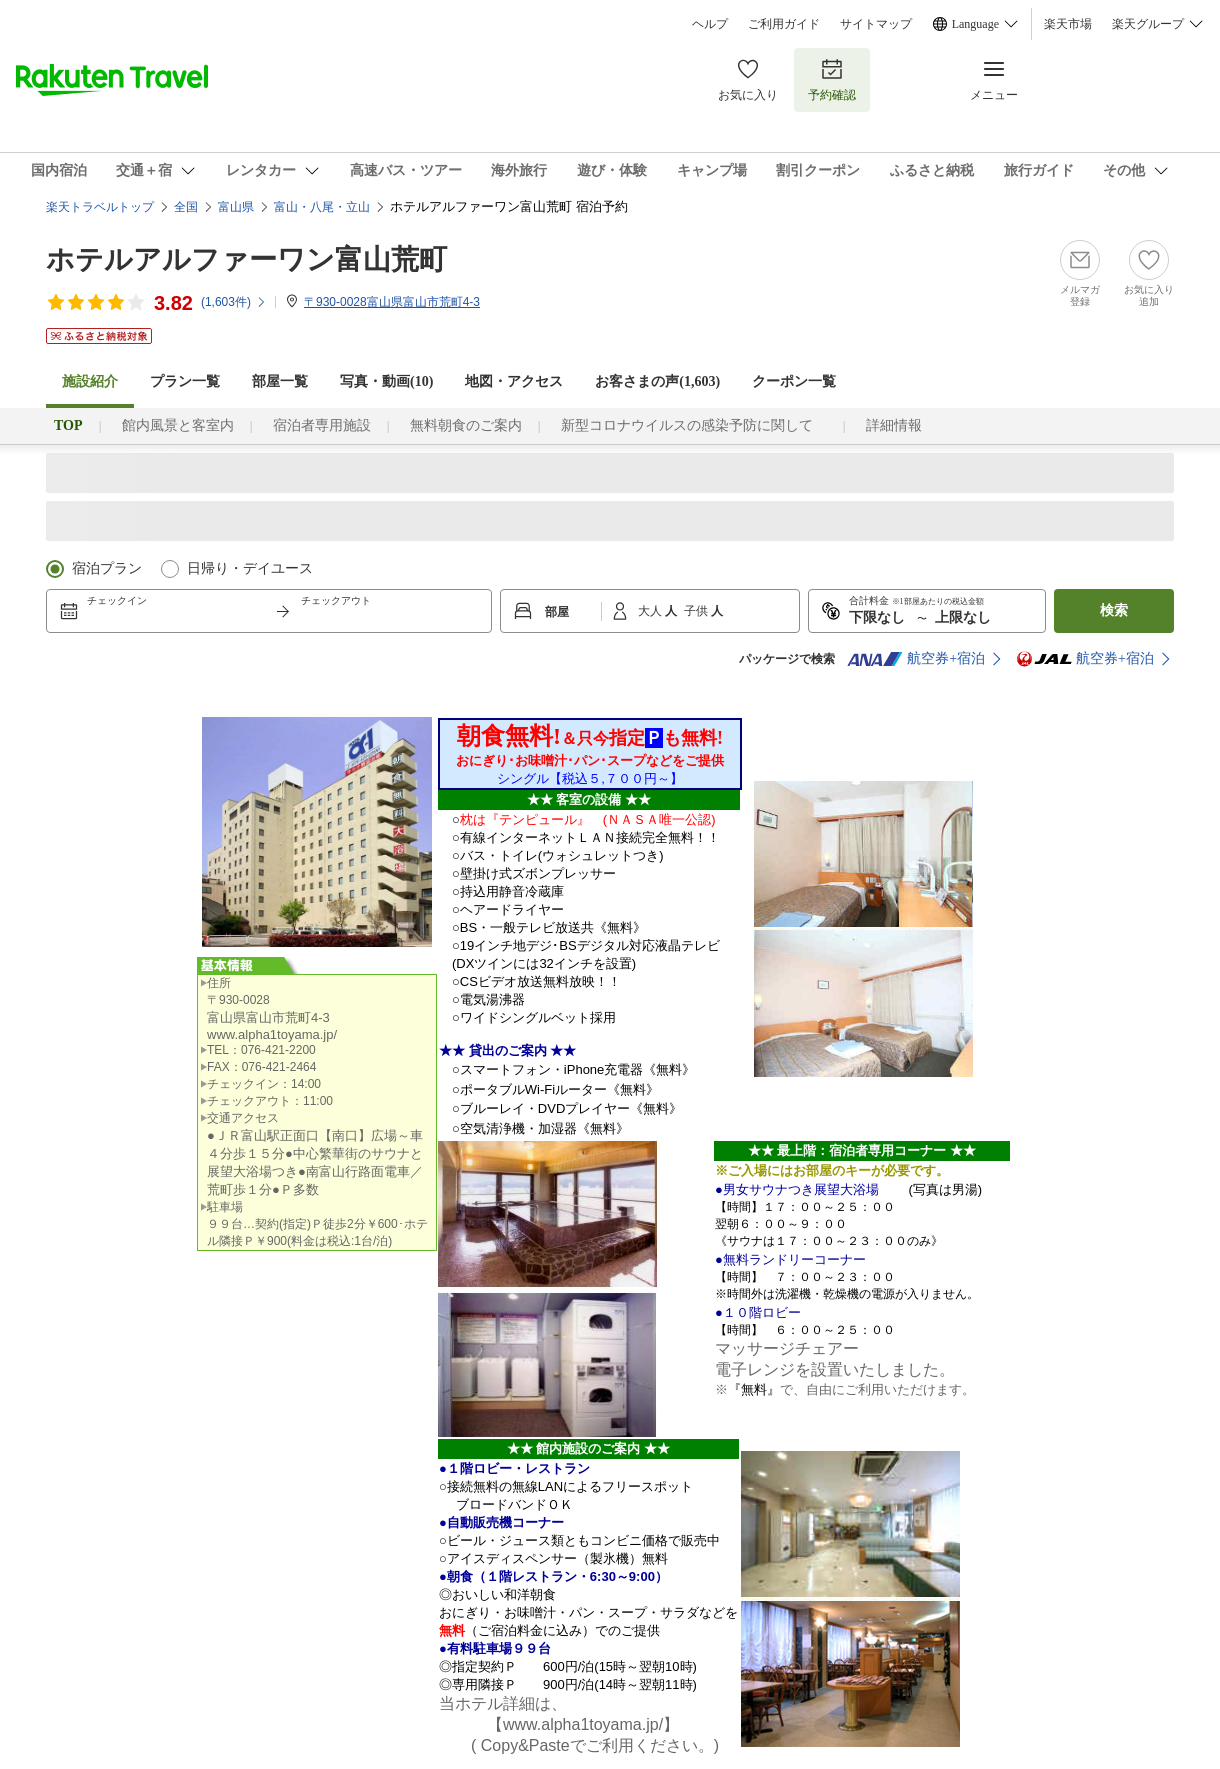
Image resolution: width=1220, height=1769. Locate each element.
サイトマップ (876, 24)
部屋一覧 (280, 381)
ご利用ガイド (784, 24)
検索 (1114, 610)
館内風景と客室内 (178, 425)
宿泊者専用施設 (322, 425)
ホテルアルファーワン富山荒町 (246, 259)
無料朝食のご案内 (466, 425)
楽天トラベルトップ (100, 207)
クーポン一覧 (794, 381)
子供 (697, 611)
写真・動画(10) (386, 381)
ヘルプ (710, 24)
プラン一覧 (185, 381)
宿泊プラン (107, 568)
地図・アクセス (514, 381)
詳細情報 (894, 425)
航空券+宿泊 (916, 659)
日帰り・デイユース (250, 568)
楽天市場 (1068, 24)
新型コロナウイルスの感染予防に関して (694, 425)
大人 (651, 611)
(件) (234, 302)
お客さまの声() (657, 381)
